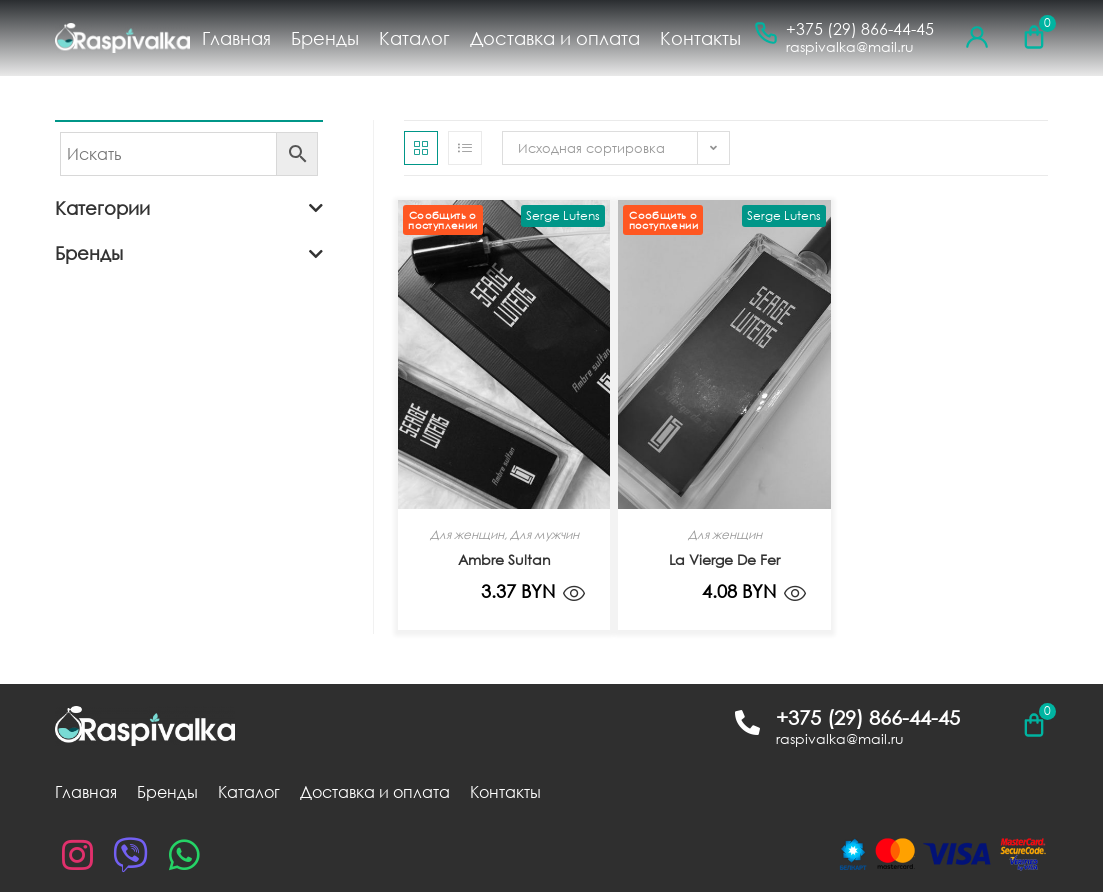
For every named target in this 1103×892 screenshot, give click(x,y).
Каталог (414, 38)
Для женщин (467, 534)
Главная (236, 38)
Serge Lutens (563, 215)
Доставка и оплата (555, 38)
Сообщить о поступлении (442, 220)
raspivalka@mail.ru (850, 47)
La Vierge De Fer (724, 559)
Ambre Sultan (504, 559)
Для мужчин (544, 534)
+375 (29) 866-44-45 (860, 29)
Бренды (325, 38)
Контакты (700, 38)
